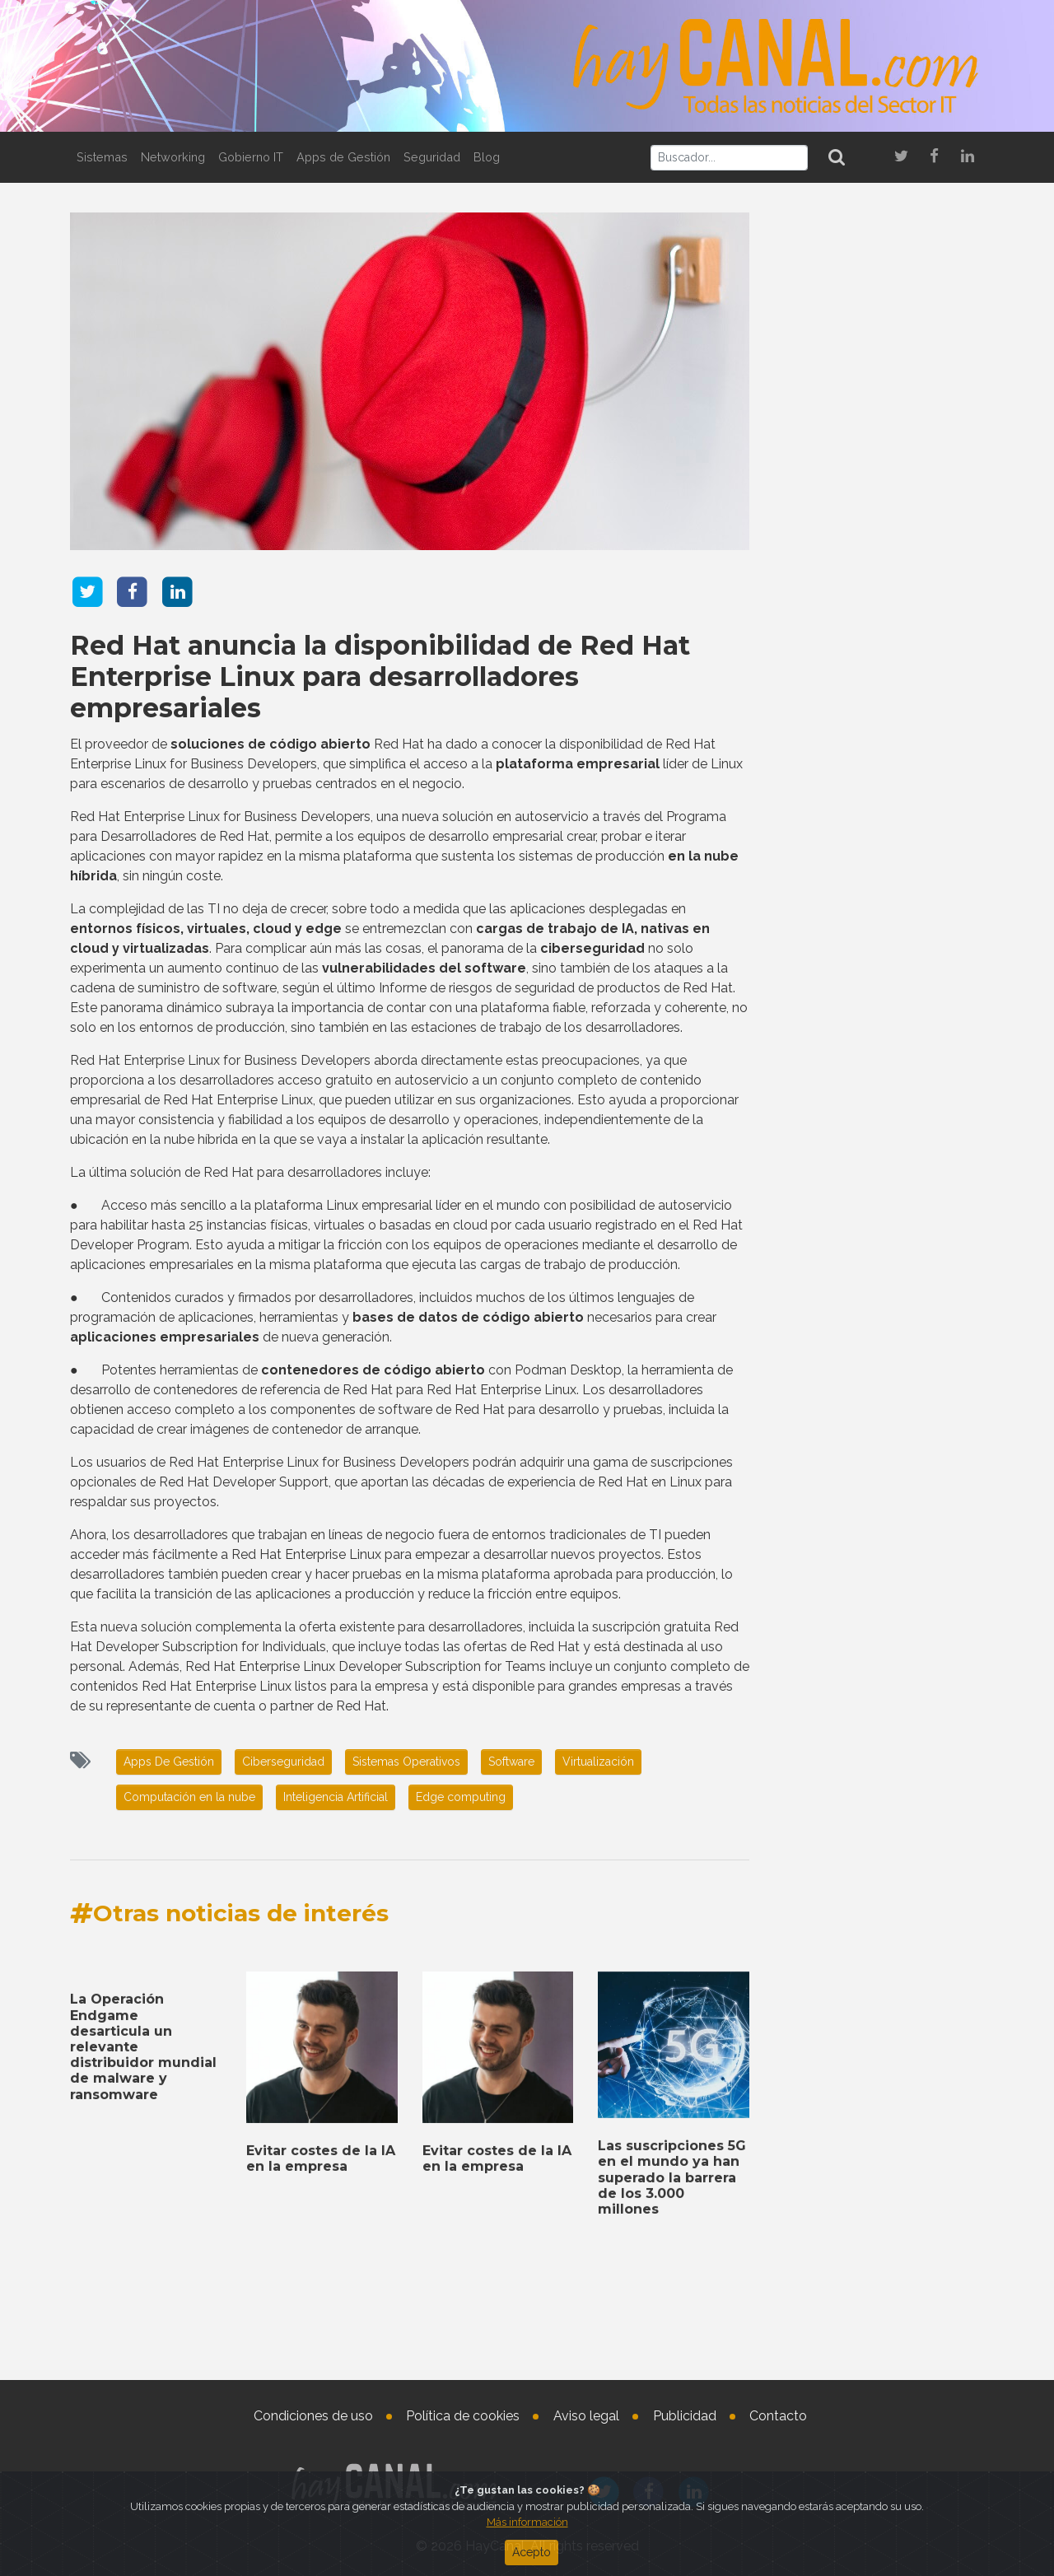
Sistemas (102, 157)
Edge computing (461, 1797)
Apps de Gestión (343, 157)
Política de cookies (463, 2416)
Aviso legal (586, 2416)
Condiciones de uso (313, 2416)
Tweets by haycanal (823, 1944)
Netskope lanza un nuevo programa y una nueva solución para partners (870, 851)
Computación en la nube (189, 1797)
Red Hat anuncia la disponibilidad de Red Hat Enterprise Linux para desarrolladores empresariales (380, 677)
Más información (527, 2522)
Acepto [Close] (531, 2552)
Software (511, 1761)
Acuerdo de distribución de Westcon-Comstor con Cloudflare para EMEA (878, 2314)
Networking (173, 157)
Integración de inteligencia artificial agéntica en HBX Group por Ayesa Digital (871, 701)
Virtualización (598, 1761)
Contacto (778, 2416)
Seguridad (431, 157)
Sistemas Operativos (406, 1761)
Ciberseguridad (283, 1761)
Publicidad (684, 2416)
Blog (486, 157)
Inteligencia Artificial (335, 1797)
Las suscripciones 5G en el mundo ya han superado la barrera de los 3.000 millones (879, 2229)
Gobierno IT (250, 157)
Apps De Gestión (169, 1761)
